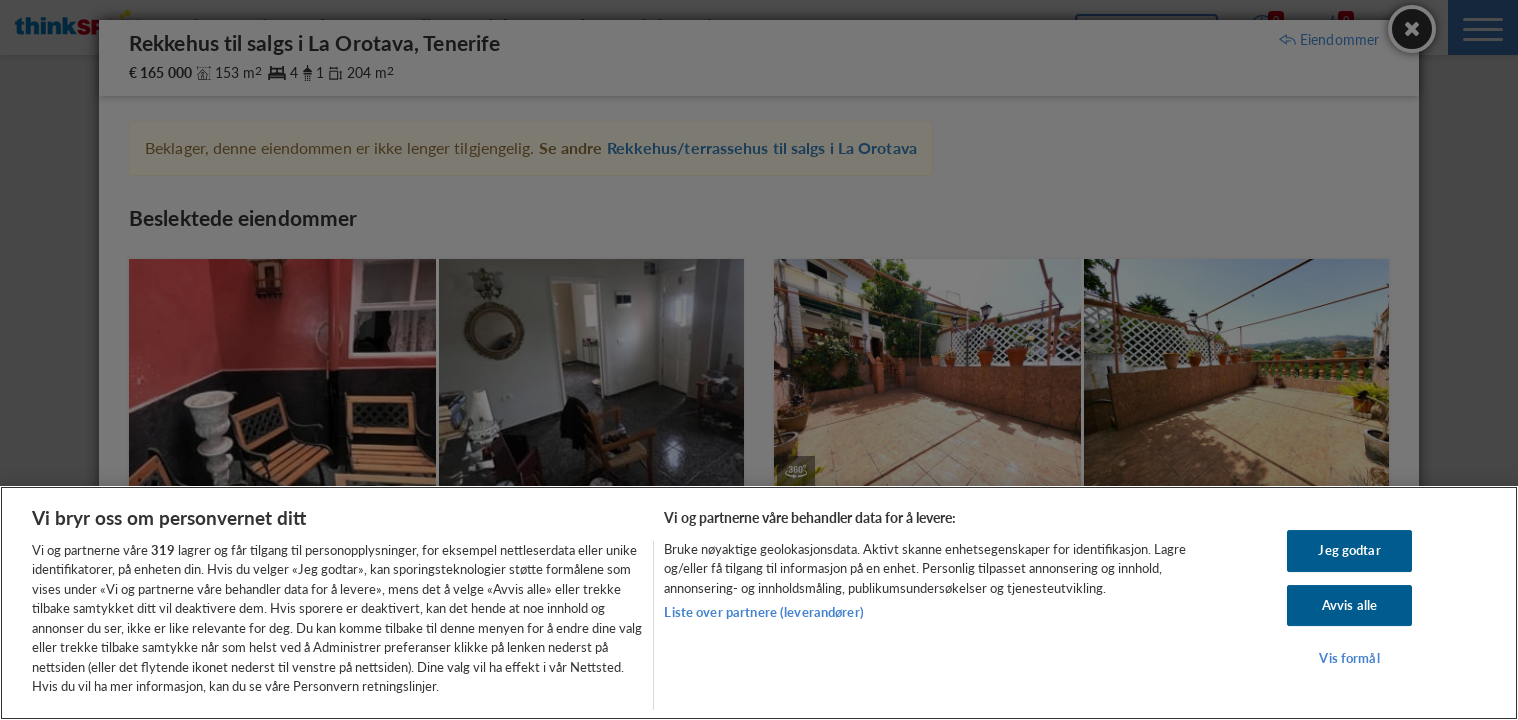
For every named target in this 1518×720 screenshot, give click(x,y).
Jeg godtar (1349, 550)
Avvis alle (1349, 605)
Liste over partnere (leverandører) (763, 612)
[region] (759, 603)
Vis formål (1349, 658)
